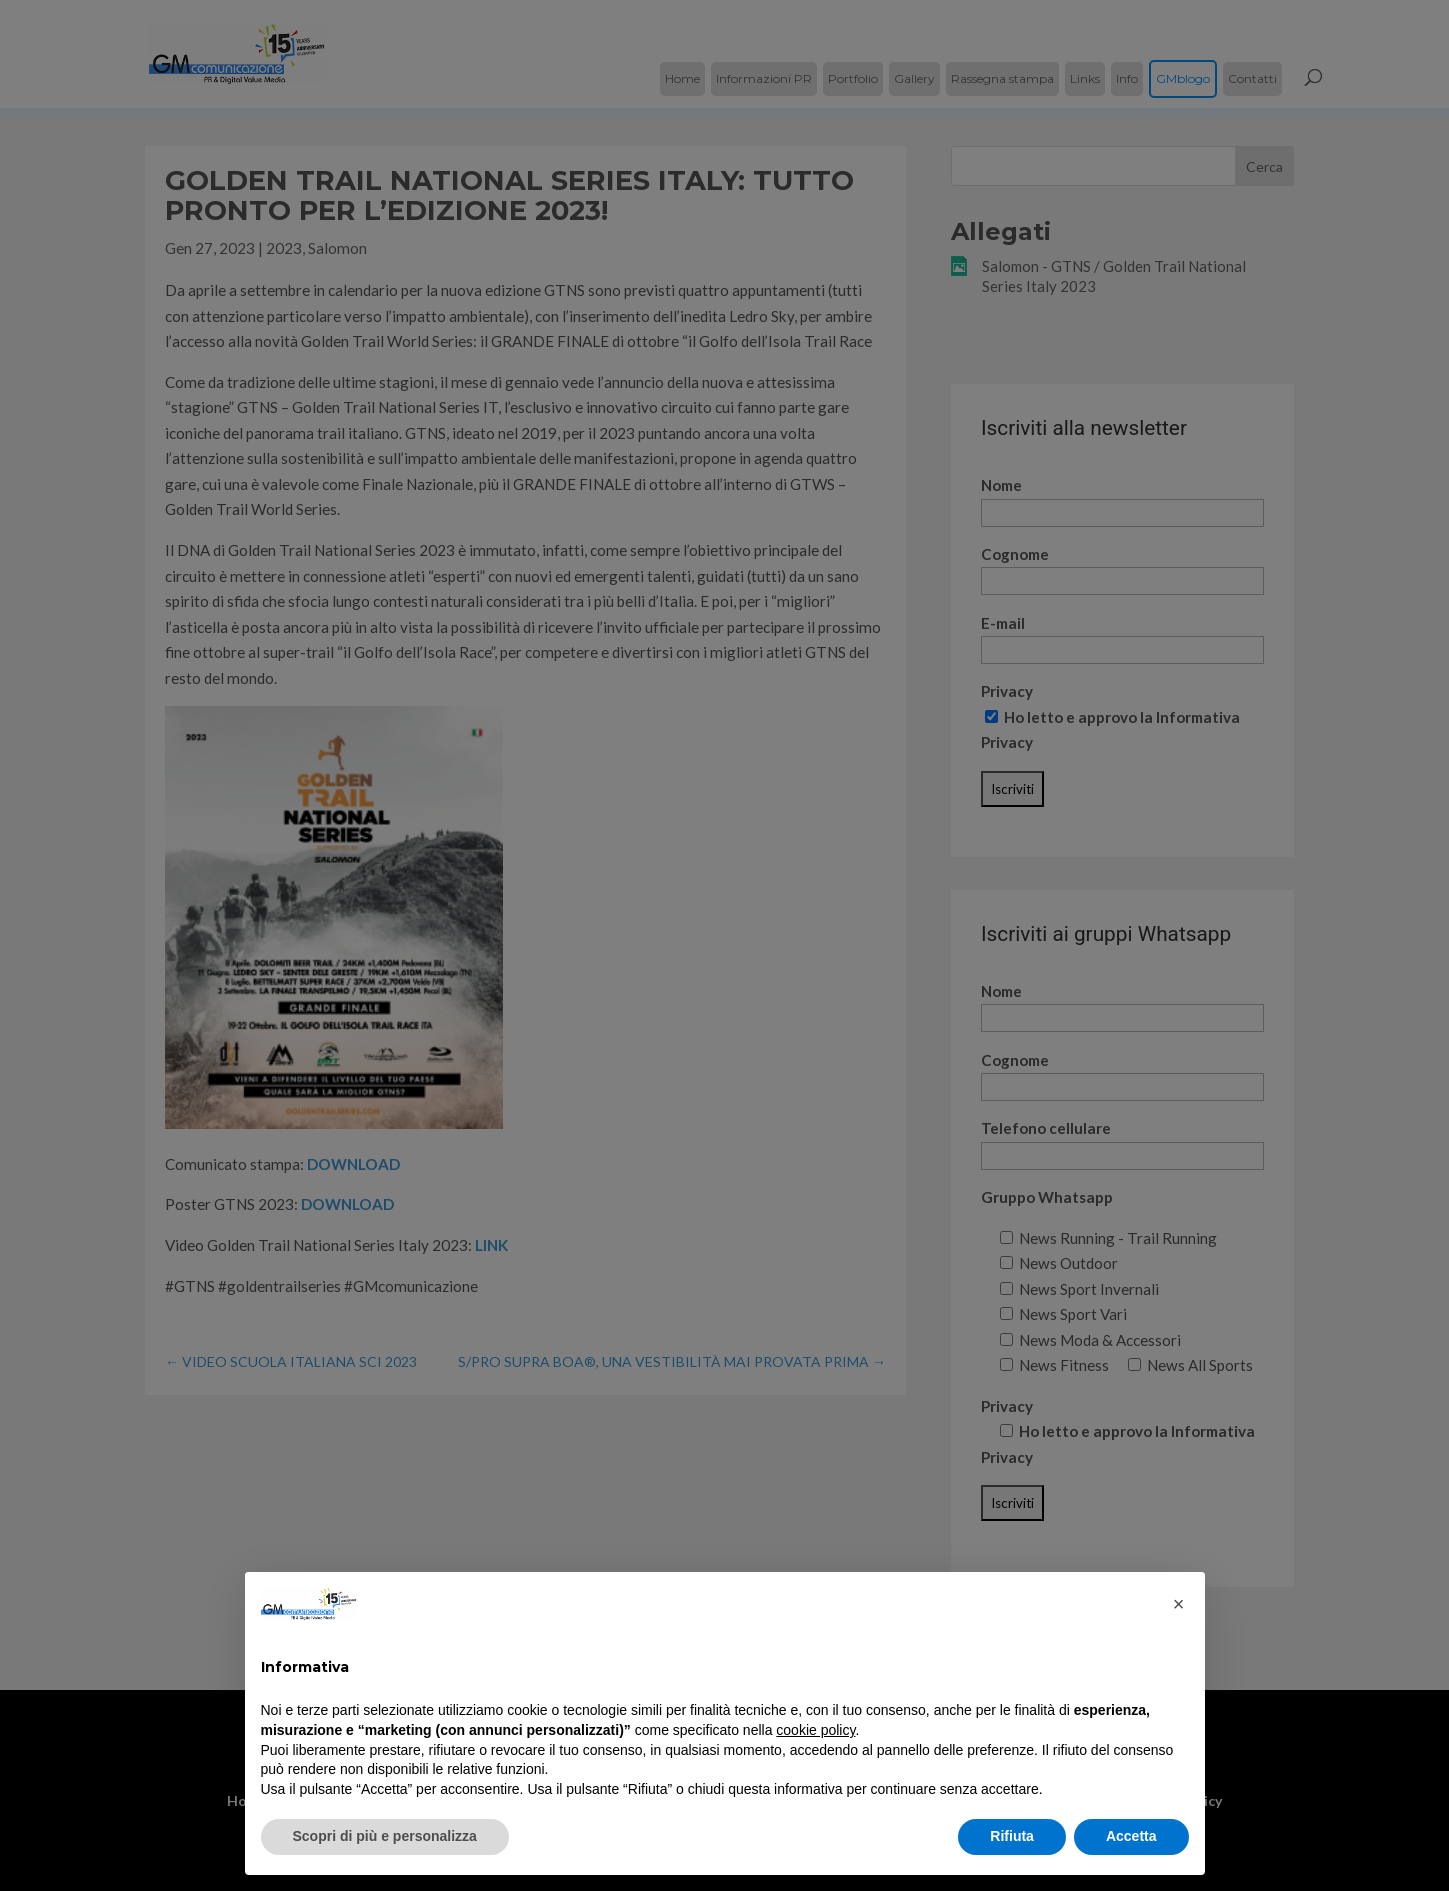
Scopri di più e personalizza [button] (385, 1836)
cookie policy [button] (815, 1730)
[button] (1179, 1604)
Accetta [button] (1131, 1836)
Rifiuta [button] (1012, 1836)
